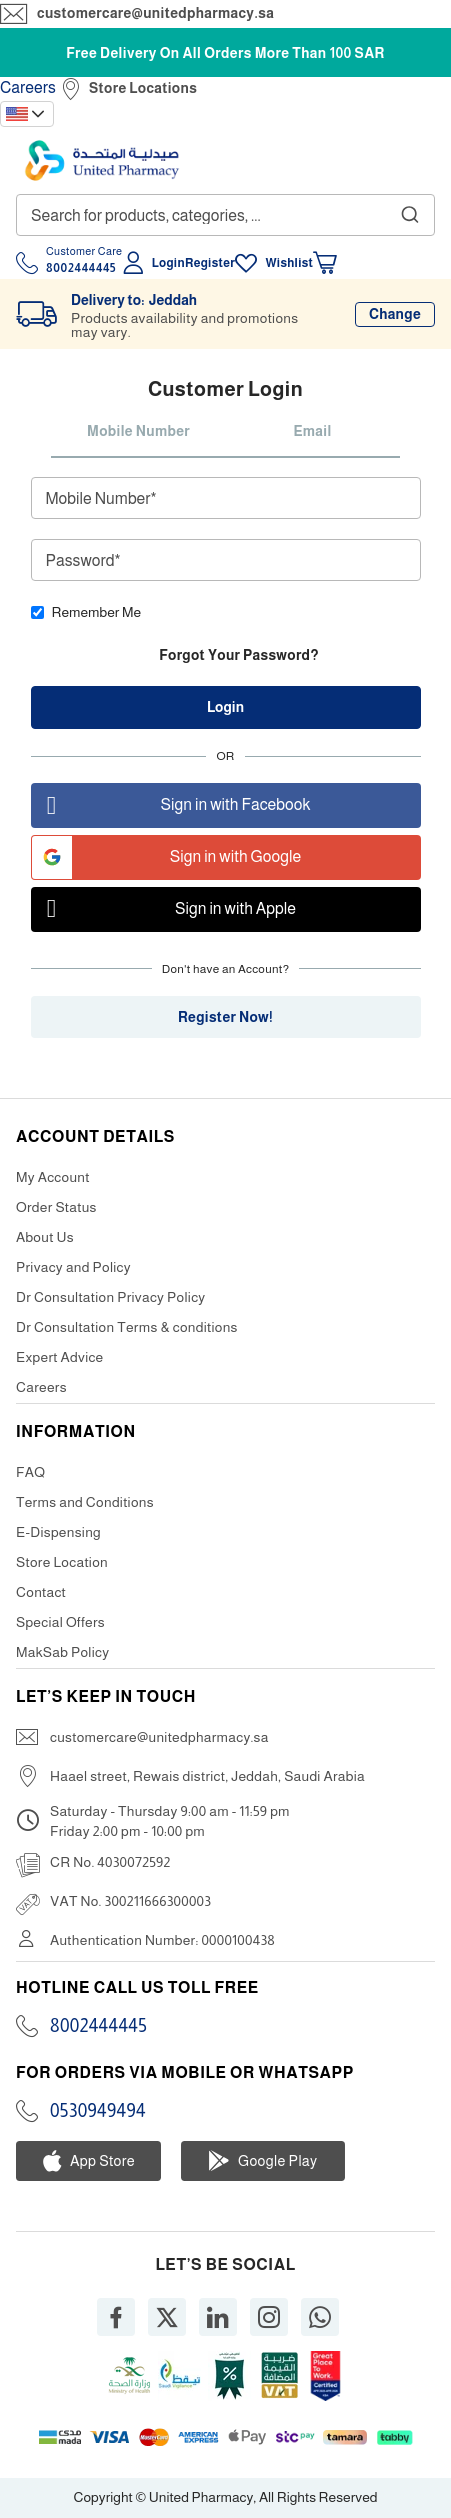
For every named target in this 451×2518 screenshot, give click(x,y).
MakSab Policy (62, 1652)
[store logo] (102, 160)
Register (210, 263)
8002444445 (98, 2026)
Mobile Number (138, 431)
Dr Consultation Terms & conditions (127, 1327)
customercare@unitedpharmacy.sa (155, 13)
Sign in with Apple (164, 909)
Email (312, 431)
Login (168, 263)
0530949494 (98, 2111)
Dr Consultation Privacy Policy (110, 1297)
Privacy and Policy (73, 1267)
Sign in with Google (167, 857)
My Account (53, 1177)
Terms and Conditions (85, 1502)
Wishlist (289, 263)
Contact (41, 1592)
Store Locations (143, 88)
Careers (28, 87)
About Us (45, 1237)
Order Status (56, 1207)
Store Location (62, 1562)
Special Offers (60, 1622)
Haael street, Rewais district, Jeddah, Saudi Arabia (207, 1776)
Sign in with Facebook (171, 805)
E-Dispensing (58, 1532)
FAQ (30, 1472)
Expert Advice (60, 1357)
